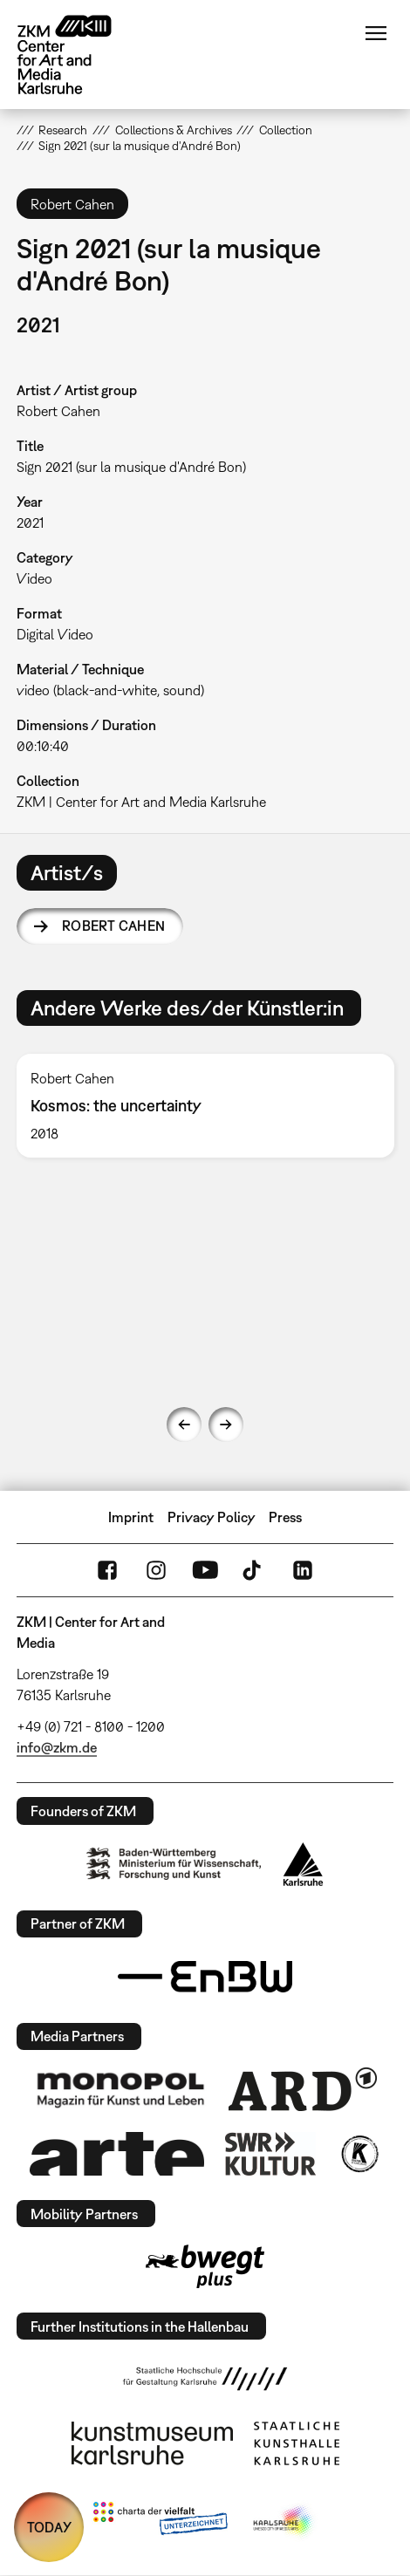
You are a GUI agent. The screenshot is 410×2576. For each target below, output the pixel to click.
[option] (205, 1106)
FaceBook (107, 1570)
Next (225, 1424)
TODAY (49, 2527)
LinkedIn (302, 1570)
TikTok (253, 1570)
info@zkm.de (57, 1747)
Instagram (156, 1570)
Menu (376, 33)
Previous (184, 1424)
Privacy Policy (211, 1517)
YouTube (205, 1570)
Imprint (131, 1517)
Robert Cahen (114, 925)
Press (285, 1517)
